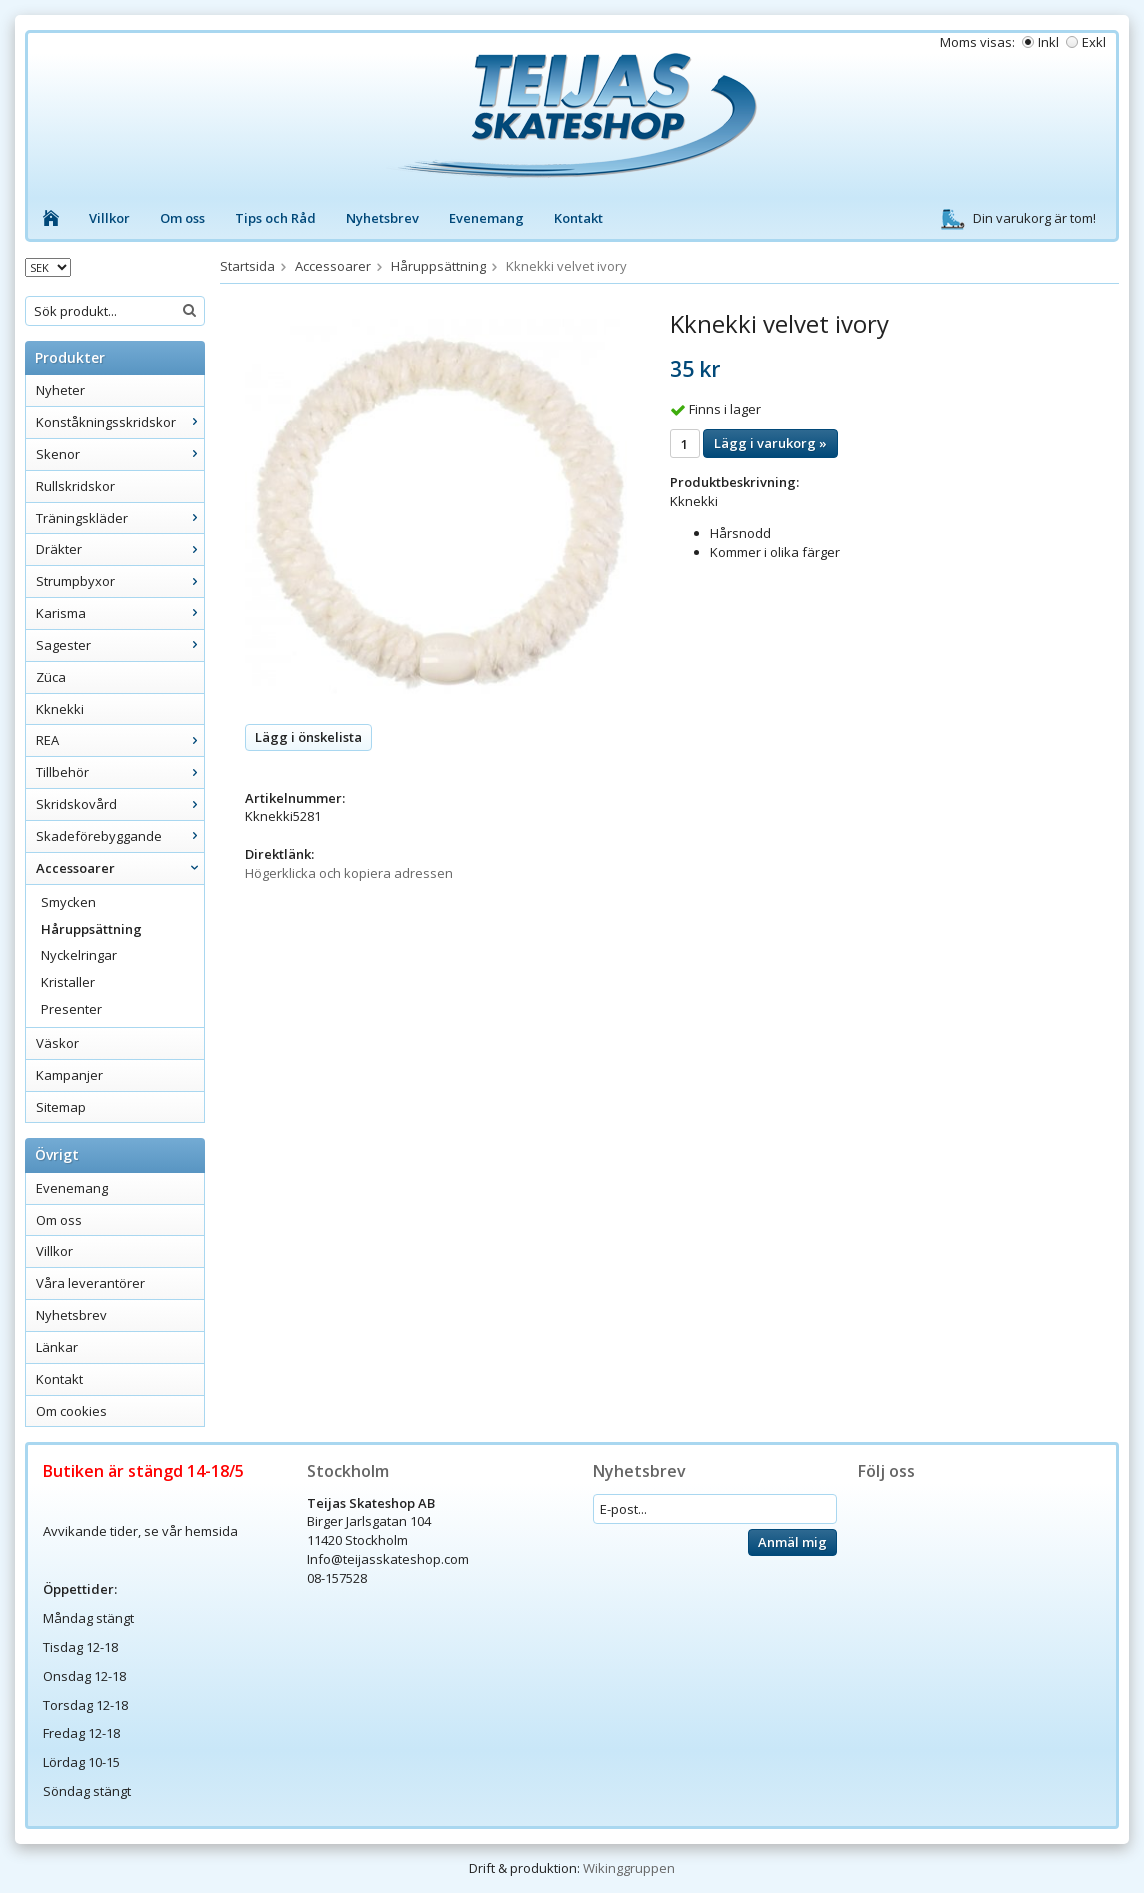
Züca (51, 677)
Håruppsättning (91, 929)
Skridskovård (120, 804)
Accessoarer (120, 868)
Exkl (1094, 42)
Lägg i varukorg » (770, 443)
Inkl (1048, 42)
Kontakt (578, 218)
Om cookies (71, 1411)
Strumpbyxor (120, 581)
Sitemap (61, 1107)
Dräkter (120, 549)
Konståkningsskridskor (120, 422)
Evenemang (486, 218)
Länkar (57, 1347)
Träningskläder (120, 518)
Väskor (57, 1043)
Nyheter (60, 390)
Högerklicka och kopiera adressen (349, 873)
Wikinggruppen (629, 1868)
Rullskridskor (75, 486)
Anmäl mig (792, 1542)
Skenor (120, 454)
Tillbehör (120, 772)
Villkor (109, 218)
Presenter (71, 1009)
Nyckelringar (79, 955)
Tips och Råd (275, 218)
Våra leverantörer (90, 1283)
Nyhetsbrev (382, 218)
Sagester (120, 645)
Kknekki (60, 709)
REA (120, 740)
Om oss (182, 218)
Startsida (247, 266)
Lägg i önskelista (308, 737)
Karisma (120, 613)
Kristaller (68, 982)
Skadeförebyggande (120, 836)
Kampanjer (69, 1075)
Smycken (68, 902)
